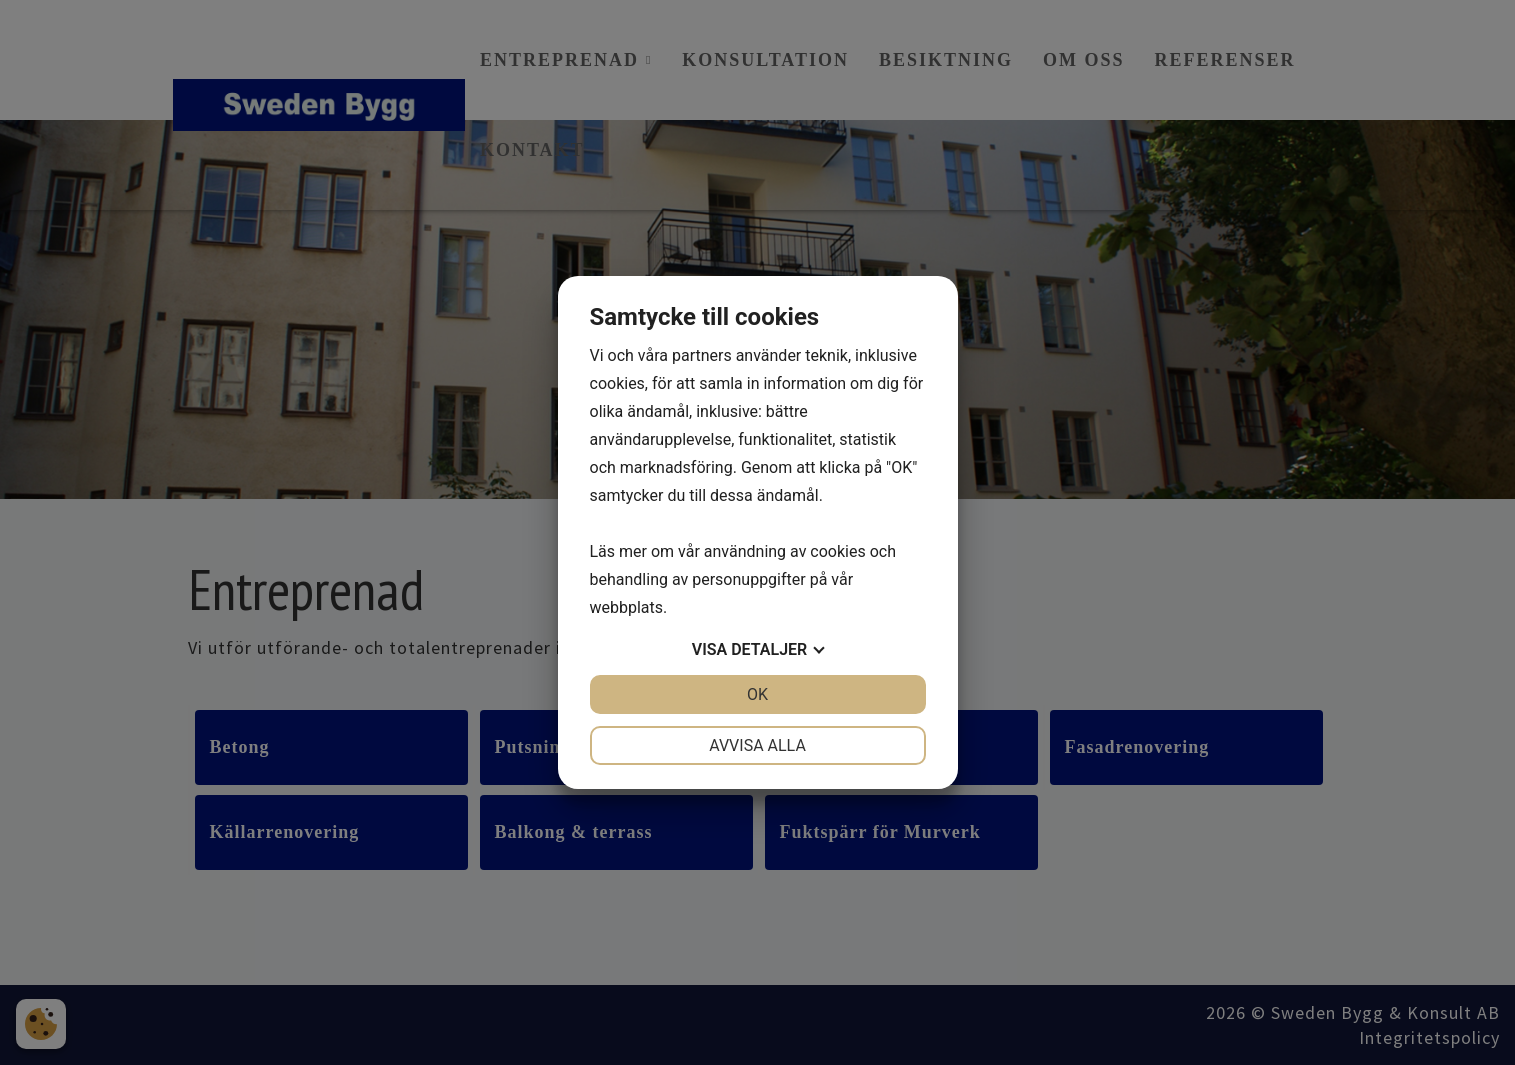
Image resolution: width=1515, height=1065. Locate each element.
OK (757, 694)
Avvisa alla (757, 745)
